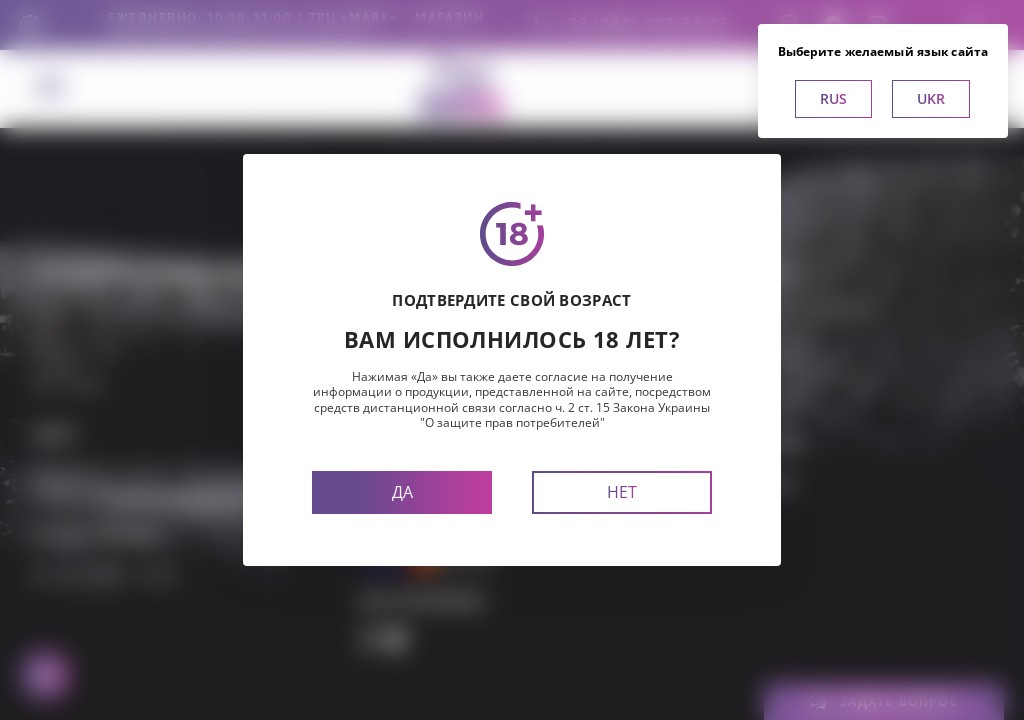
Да (402, 492)
